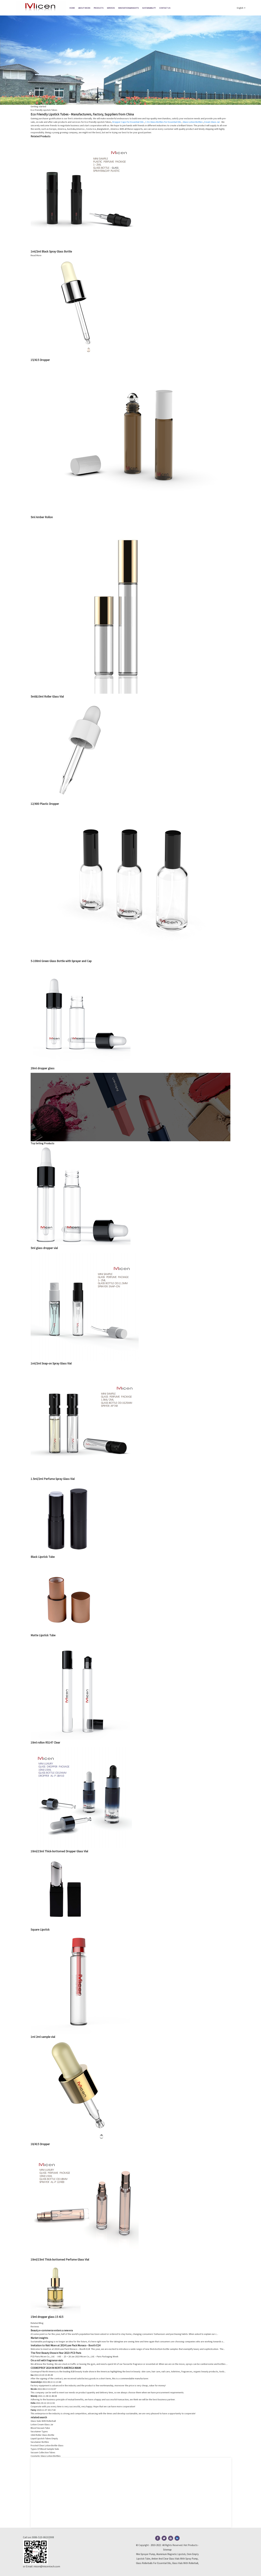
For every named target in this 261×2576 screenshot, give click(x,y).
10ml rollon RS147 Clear (45, 1742)
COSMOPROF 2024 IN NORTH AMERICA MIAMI (56, 2367)
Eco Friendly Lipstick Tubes (44, 109)
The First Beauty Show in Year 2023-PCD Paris (56, 2352)
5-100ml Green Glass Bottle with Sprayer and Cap (61, 961)
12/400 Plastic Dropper (45, 803)
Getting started (38, 106)
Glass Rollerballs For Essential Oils (153, 2562)
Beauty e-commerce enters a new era (52, 2329)
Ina (42, 2374)
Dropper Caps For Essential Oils (128, 121)
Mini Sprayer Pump (145, 2553)
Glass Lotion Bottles (193, 121)
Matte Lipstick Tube (43, 1635)
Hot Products (190, 2544)
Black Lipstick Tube (43, 1556)
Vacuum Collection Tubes (43, 2451)
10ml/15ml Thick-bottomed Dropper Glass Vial (59, 1851)
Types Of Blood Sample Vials (45, 2448)
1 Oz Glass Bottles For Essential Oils (163, 121)
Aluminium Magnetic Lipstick (171, 2553)
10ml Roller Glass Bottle (42, 2434)
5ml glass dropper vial (44, 1247)
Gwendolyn (46, 2381)
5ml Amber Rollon (42, 517)
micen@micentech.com (46, 2565)
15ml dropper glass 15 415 (47, 2316)
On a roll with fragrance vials (47, 2359)
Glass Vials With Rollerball (43, 2420)
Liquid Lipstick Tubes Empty (44, 2437)
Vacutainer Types (39, 2430)
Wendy (44, 2395)
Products (98, 7)
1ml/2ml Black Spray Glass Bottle (51, 251)
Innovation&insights (128, 7)
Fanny (43, 2409)
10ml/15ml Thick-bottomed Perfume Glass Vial (60, 2259)
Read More (36, 255)
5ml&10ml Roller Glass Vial (47, 696)
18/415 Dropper (40, 2143)
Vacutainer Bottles (40, 2441)
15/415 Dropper (40, 359)
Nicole (43, 2388)
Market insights (39, 2337)
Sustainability (149, 7)
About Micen (84, 7)
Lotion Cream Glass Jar (42, 2423)
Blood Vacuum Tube (40, 2427)
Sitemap (167, 2549)
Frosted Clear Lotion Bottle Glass (47, 2444)
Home (72, 7)
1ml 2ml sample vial (43, 2036)
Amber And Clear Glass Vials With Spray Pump (174, 2558)
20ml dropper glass (42, 1068)
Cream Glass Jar (212, 121)
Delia (43, 2402)
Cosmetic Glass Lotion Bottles (46, 2455)
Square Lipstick (40, 1929)
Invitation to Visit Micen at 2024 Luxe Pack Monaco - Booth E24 (65, 2344)
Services (111, 7)
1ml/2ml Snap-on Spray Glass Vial (51, 1363)
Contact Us (164, 7)
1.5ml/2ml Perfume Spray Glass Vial (53, 1478)
